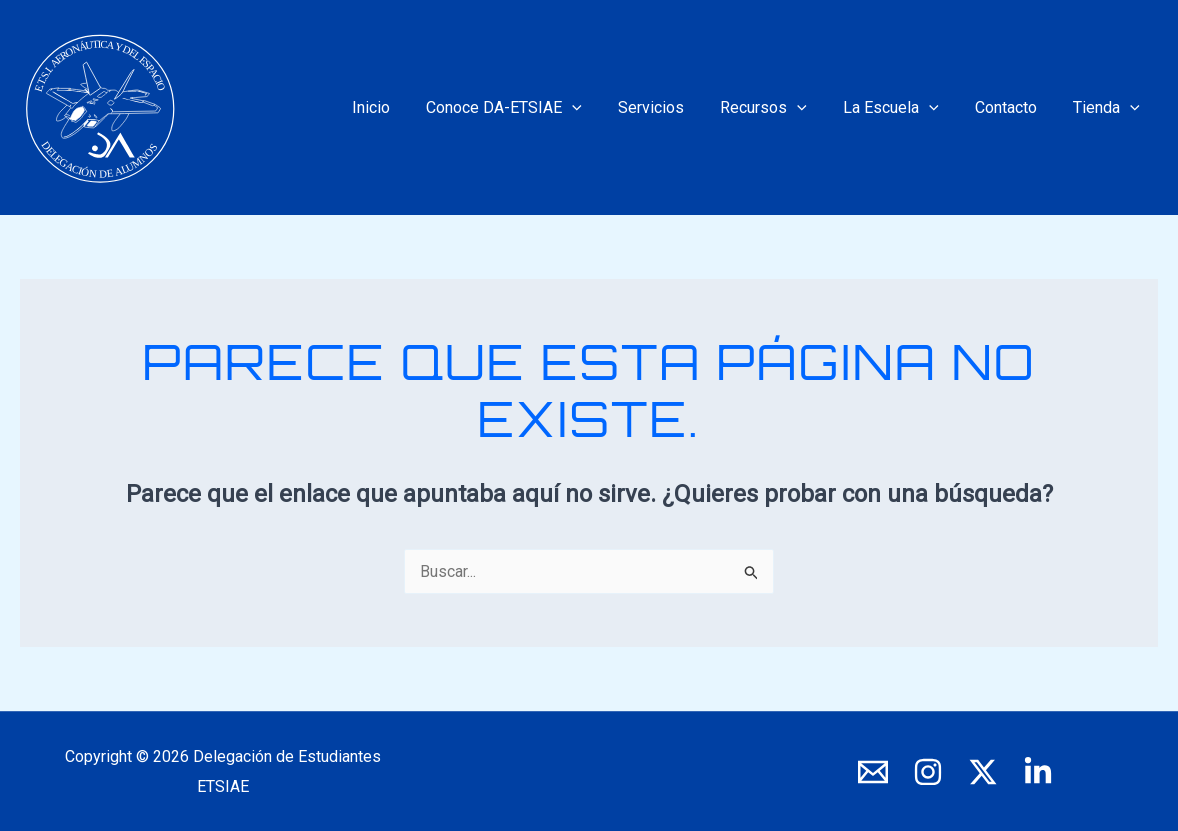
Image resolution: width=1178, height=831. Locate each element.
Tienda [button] (1108, 108)
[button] (596, 108)
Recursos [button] (778, 108)
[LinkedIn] (1038, 772)
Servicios (670, 107)
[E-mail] (873, 772)
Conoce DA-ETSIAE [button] (528, 108)
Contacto (1012, 107)
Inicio (399, 107)
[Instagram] (928, 772)
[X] (983, 772)
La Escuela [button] (902, 108)
